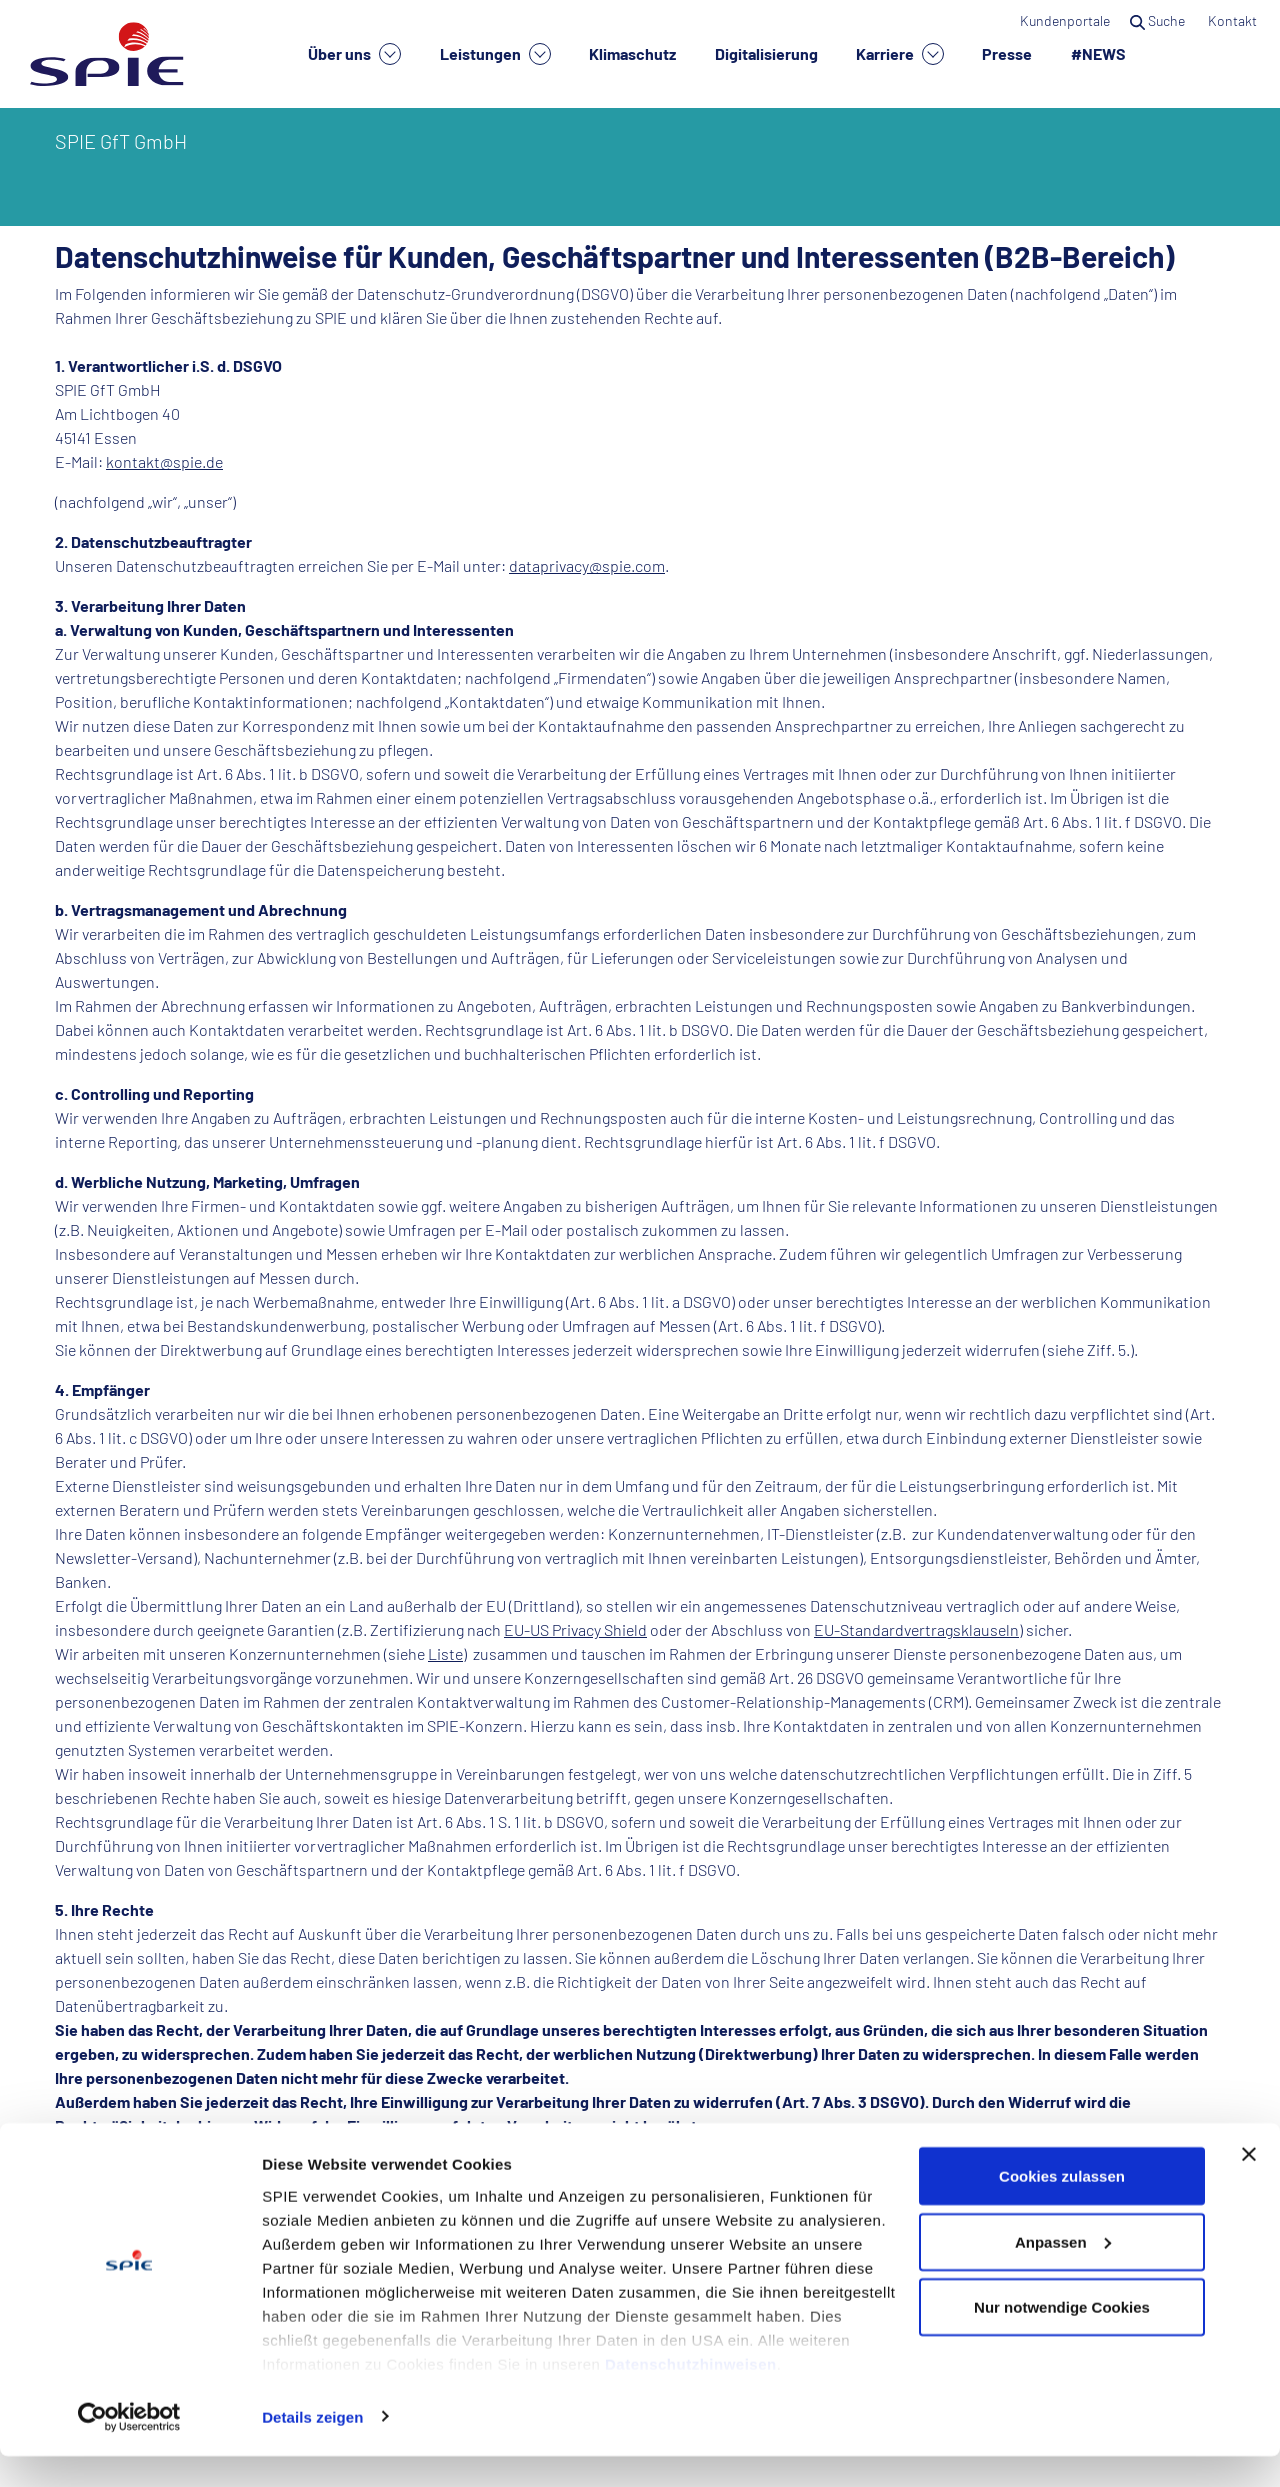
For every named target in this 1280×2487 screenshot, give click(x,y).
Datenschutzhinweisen (691, 2394)
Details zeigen (312, 2447)
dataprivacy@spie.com (587, 565)
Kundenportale (1065, 20)
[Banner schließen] (1249, 2185)
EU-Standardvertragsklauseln (916, 1629)
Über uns (354, 54)
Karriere (900, 54)
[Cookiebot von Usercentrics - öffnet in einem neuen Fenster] (129, 2448)
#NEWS (1098, 53)
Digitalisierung (766, 53)
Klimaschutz (632, 53)
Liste (445, 1653)
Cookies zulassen (1062, 2206)
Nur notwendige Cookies (1062, 2337)
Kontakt (1234, 20)
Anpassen (1063, 2272)
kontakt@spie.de (164, 461)
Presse (1007, 53)
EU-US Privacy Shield (575, 1629)
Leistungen (495, 54)
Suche (1159, 20)
